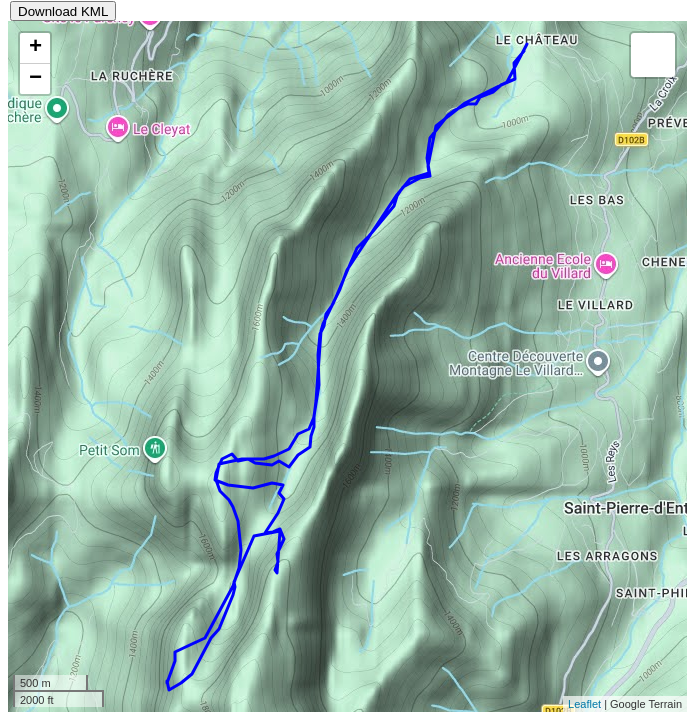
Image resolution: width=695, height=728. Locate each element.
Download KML (63, 11)
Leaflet (584, 704)
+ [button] (35, 48)
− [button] (35, 79)
